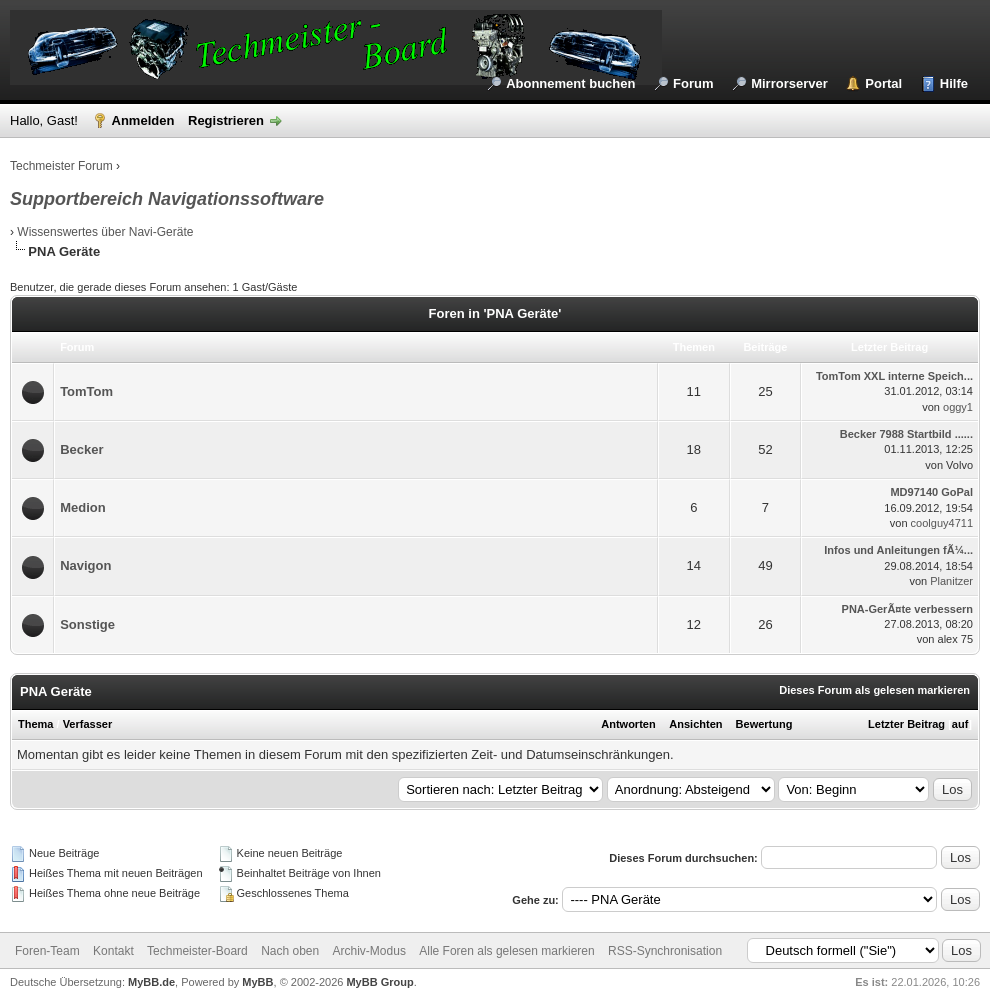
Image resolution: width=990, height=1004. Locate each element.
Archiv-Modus (369, 951)
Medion (83, 507)
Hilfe (954, 83)
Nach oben (290, 951)
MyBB (257, 982)
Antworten (628, 724)
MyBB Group (379, 982)
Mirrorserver (789, 83)
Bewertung (764, 724)
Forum (693, 83)
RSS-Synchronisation (665, 951)
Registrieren (226, 120)
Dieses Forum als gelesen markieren (874, 690)
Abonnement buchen (570, 83)
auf (960, 724)
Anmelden (143, 120)
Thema (35, 724)
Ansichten (695, 724)
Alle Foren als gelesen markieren (506, 951)
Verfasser (88, 724)
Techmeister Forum (61, 166)
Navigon (85, 565)
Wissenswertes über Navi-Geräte (105, 232)
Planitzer (951, 581)
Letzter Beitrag (906, 724)
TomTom (86, 391)
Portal (883, 83)
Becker (81, 449)
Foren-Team (47, 951)
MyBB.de (151, 982)
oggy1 (958, 407)
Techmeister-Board (197, 951)
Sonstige (87, 624)
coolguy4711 (942, 523)
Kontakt (113, 951)
